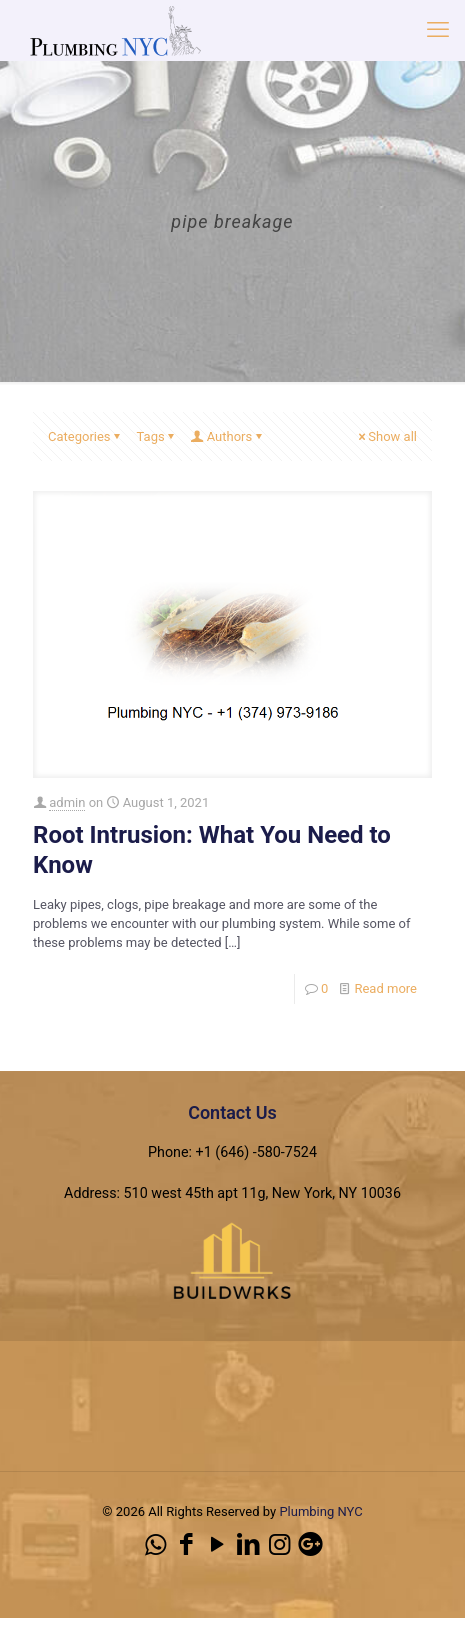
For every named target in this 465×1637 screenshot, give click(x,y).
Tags (157, 436)
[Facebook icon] (186, 1544)
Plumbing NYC (320, 1511)
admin (67, 802)
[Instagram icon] (279, 1544)
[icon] (310, 1544)
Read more (385, 988)
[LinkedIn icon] (248, 1544)
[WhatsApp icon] (155, 1544)
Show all (386, 436)
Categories (86, 436)
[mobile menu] (438, 30)
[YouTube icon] (217, 1544)
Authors (228, 436)
